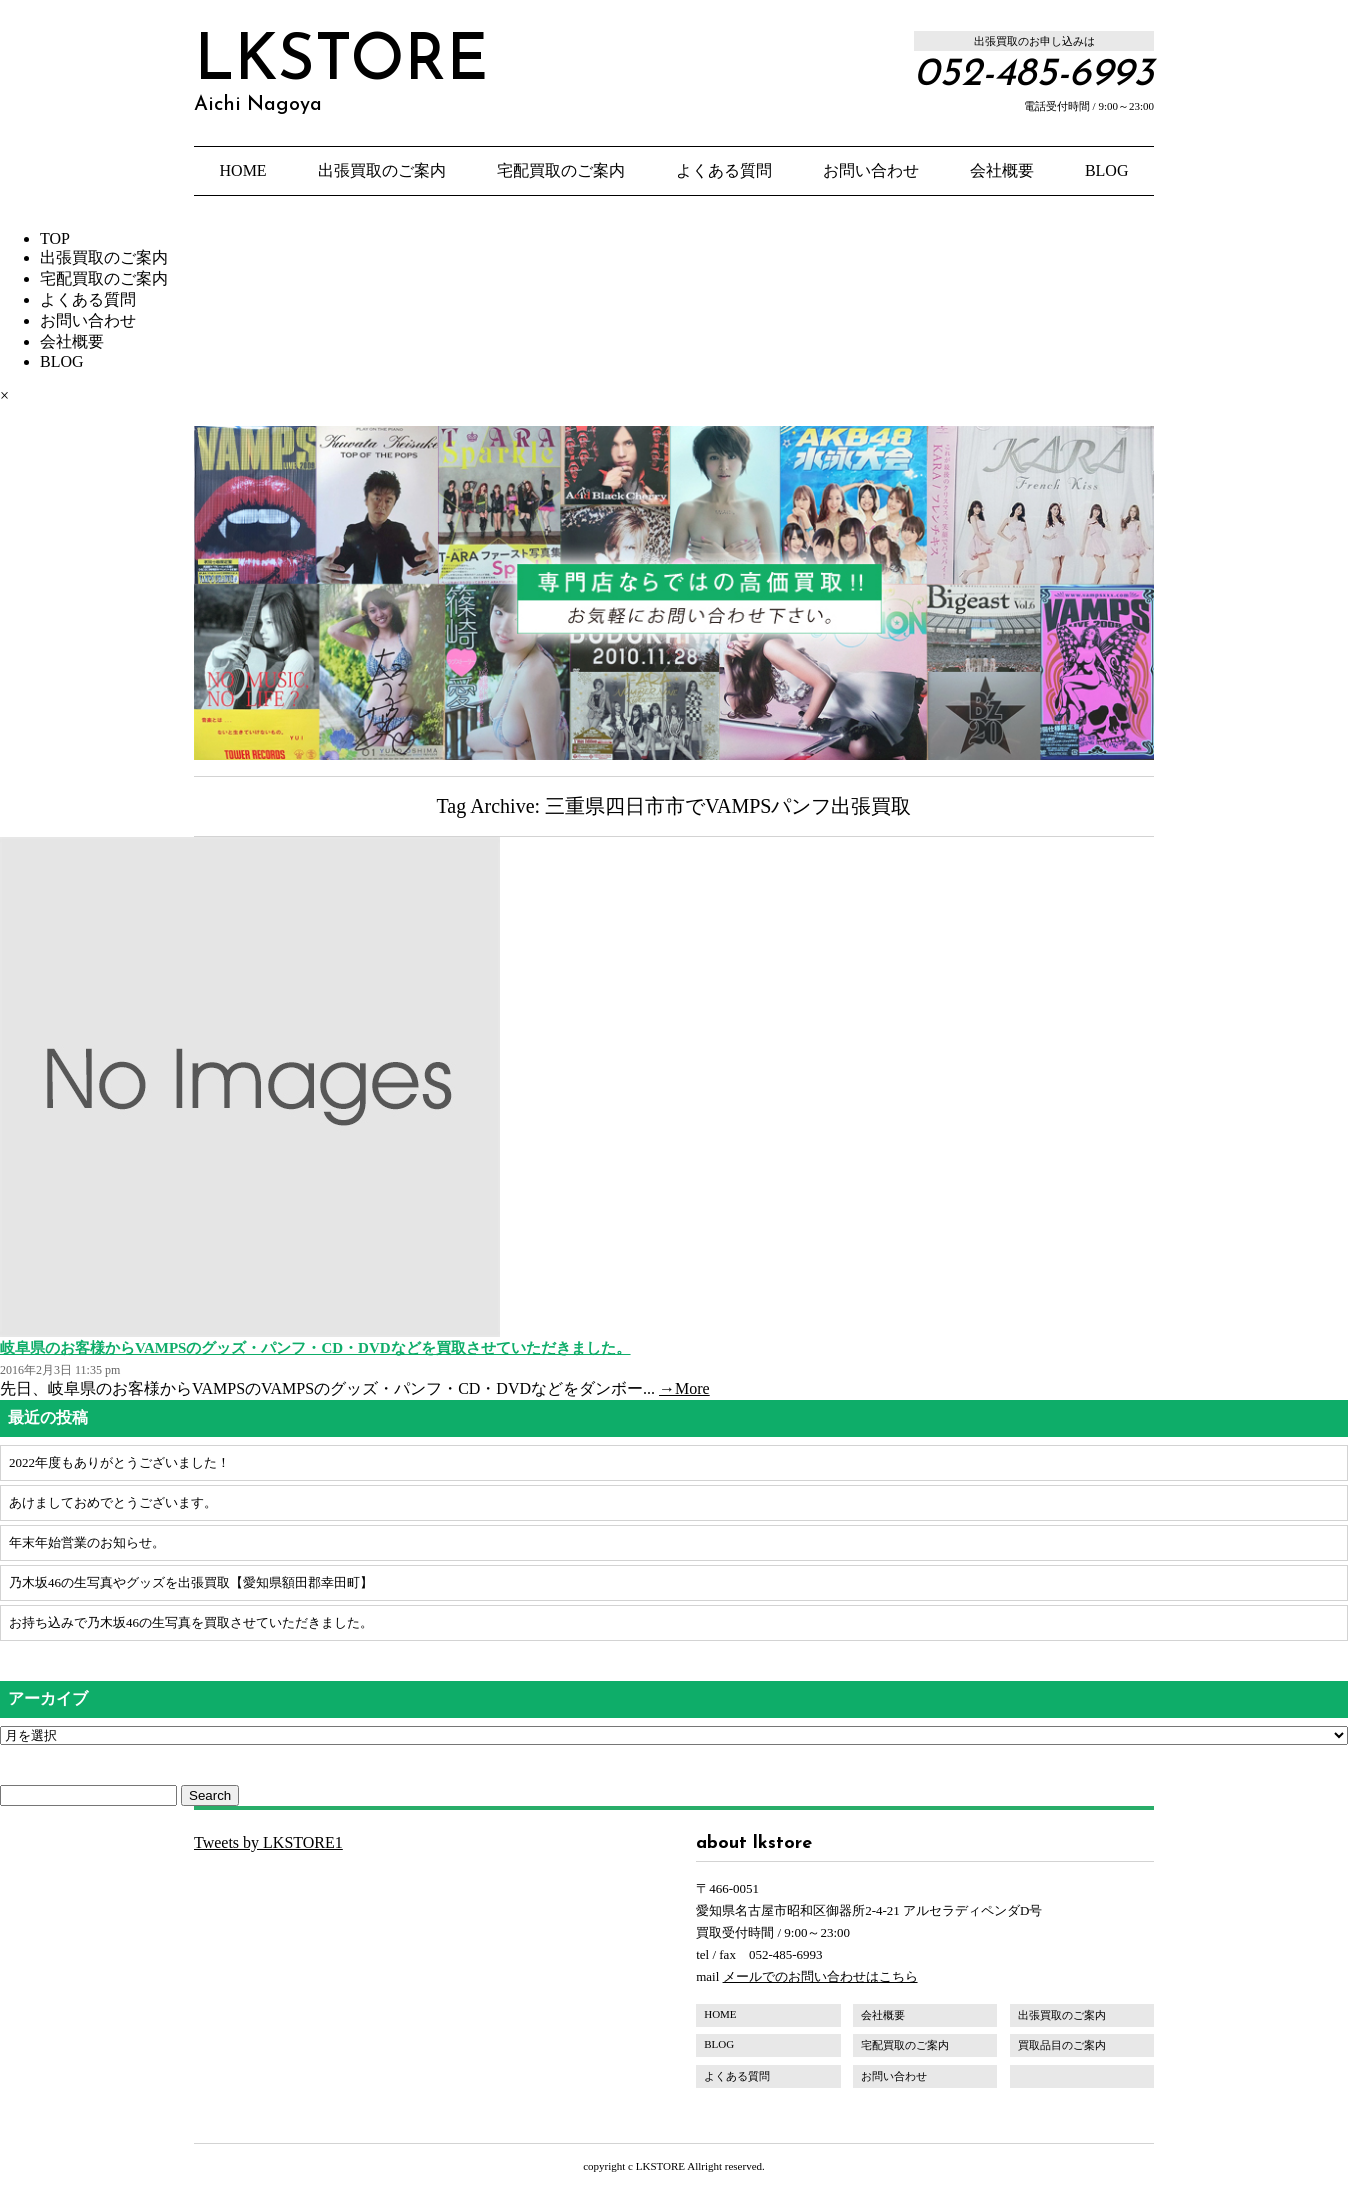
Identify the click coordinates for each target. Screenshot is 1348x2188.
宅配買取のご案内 (561, 170)
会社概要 (1002, 170)
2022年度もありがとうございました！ (119, 1462)
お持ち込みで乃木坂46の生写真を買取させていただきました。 (191, 1622)
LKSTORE (341, 73)
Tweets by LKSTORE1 (268, 1842)
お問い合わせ (871, 170)
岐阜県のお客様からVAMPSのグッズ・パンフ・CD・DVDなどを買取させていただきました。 (315, 1348)
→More (684, 1388)
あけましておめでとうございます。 (113, 1502)
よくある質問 (724, 170)
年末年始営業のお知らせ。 (87, 1542)
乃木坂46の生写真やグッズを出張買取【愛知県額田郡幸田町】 (191, 1582)
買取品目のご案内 (1062, 2045)
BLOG (1107, 170)
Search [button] (210, 1795)
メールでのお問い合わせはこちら (820, 1976)
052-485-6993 (1034, 75)
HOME (243, 170)
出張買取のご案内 (382, 170)
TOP (55, 238)
